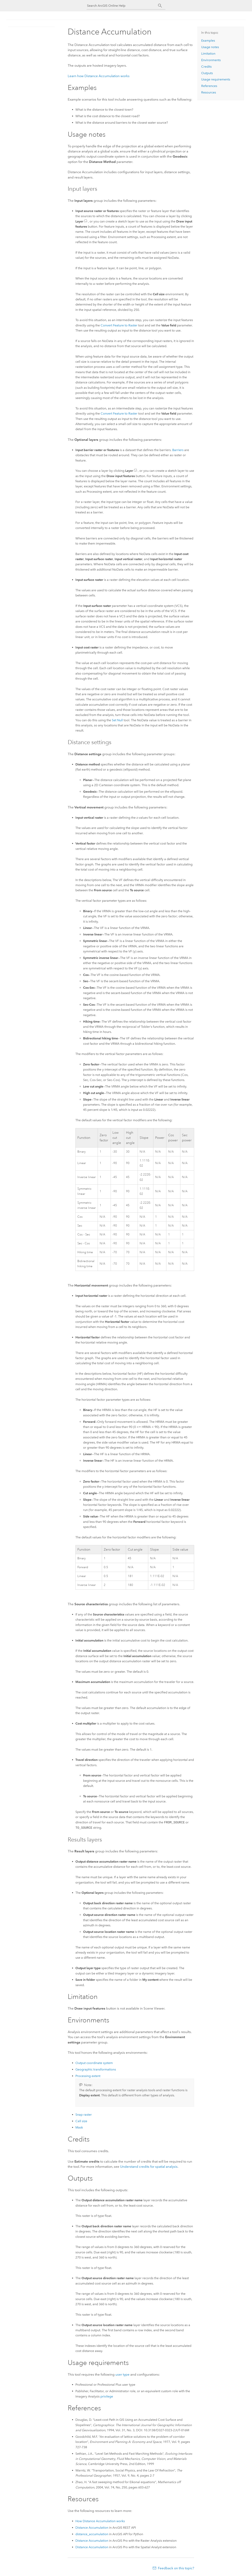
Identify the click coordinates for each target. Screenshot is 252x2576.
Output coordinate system (94, 2063)
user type (122, 2374)
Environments (211, 60)
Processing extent (87, 2076)
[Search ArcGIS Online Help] (122, 5)
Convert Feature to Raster (119, 325)
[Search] (160, 6)
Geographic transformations (95, 2069)
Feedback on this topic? (176, 2568)
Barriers (177, 450)
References (209, 86)
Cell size (81, 2121)
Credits (206, 66)
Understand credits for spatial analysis (149, 2167)
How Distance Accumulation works (100, 2521)
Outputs (207, 73)
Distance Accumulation (91, 2527)
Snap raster (83, 2114)
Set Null (117, 720)
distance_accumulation (91, 2534)
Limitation (208, 53)
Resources (208, 92)
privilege (106, 2396)
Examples (208, 40)
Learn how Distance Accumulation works (99, 76)
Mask (79, 2127)
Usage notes (210, 47)
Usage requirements (215, 79)
